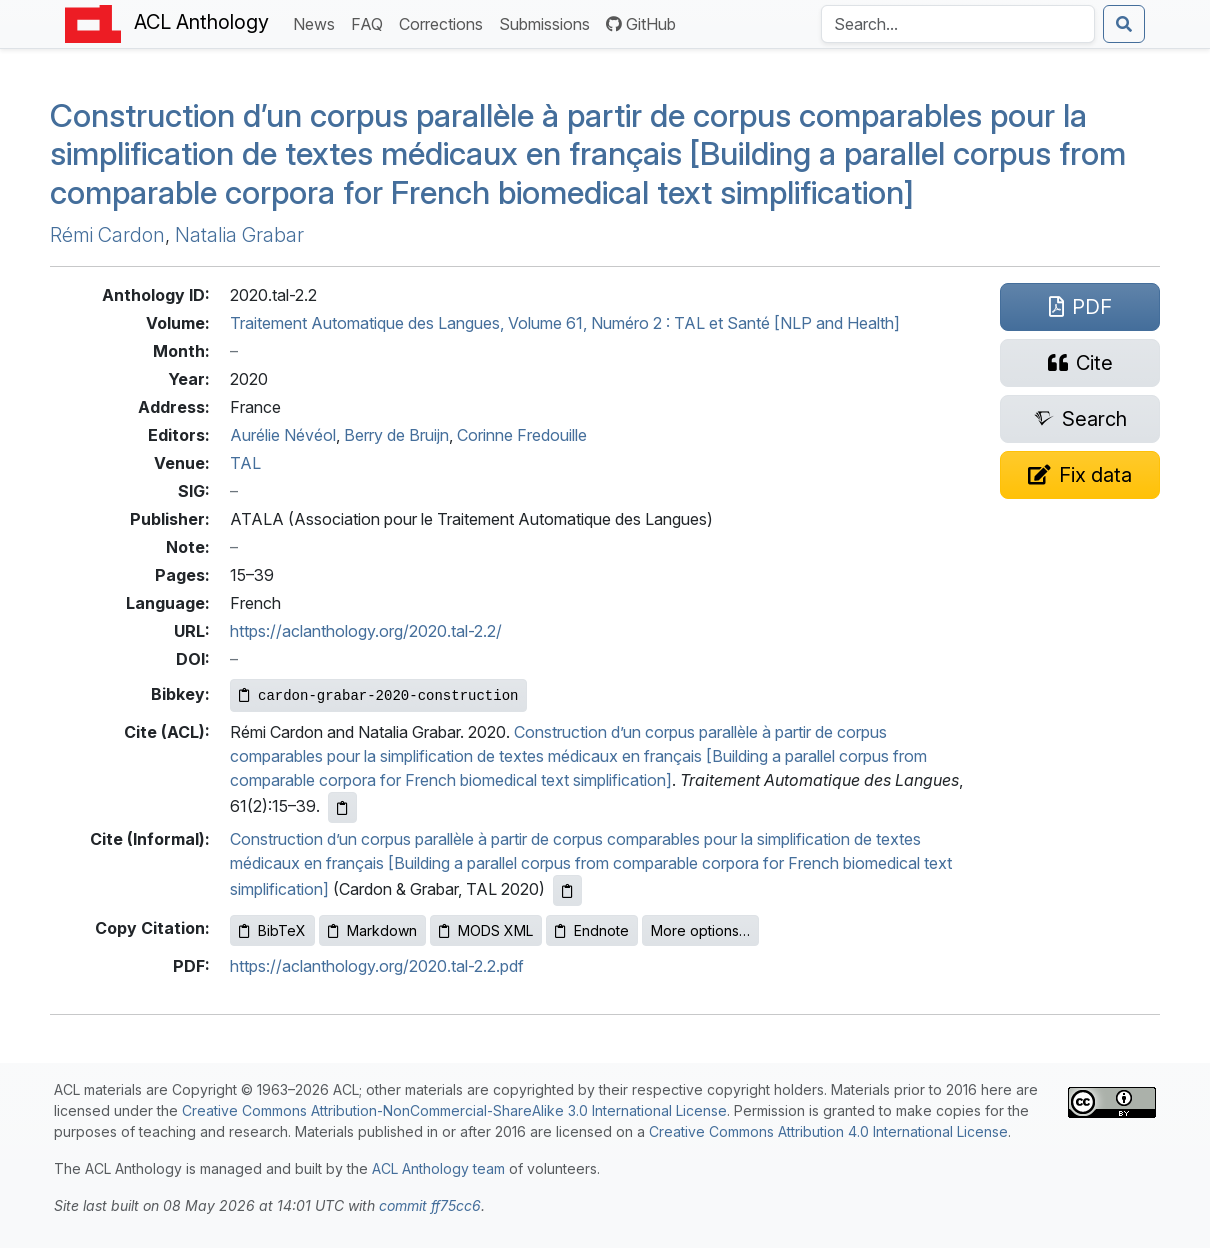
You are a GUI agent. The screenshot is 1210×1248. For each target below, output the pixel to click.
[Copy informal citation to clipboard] (567, 890)
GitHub (641, 24)
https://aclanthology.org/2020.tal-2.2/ (366, 631)
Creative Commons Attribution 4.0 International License (828, 1131)
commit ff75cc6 (430, 1205)
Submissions (548, 22)
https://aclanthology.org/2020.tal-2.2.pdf (377, 966)
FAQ (371, 22)
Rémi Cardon (107, 235)
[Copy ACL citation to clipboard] (342, 807)
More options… (700, 930)
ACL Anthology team (438, 1168)
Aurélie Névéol (283, 435)
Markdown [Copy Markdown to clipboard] (372, 930)
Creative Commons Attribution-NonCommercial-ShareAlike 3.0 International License (454, 1110)
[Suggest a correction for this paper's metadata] (1080, 475)
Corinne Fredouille (522, 435)
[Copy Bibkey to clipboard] (378, 695)
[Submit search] (1124, 24)
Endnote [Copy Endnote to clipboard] (592, 930)
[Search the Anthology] (958, 24)
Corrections (445, 22)
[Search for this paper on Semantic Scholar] (1080, 419)
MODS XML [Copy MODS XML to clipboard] (486, 930)
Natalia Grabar (239, 235)
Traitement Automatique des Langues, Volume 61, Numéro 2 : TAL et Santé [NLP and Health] (565, 323)
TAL (245, 463)
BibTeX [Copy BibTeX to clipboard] (272, 930)
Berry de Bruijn (396, 435)
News (318, 22)
